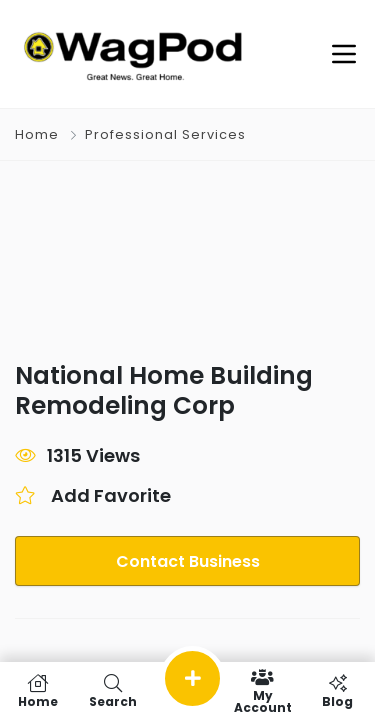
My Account (262, 691)
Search (112, 691)
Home (37, 134)
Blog (337, 691)
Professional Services (165, 134)
